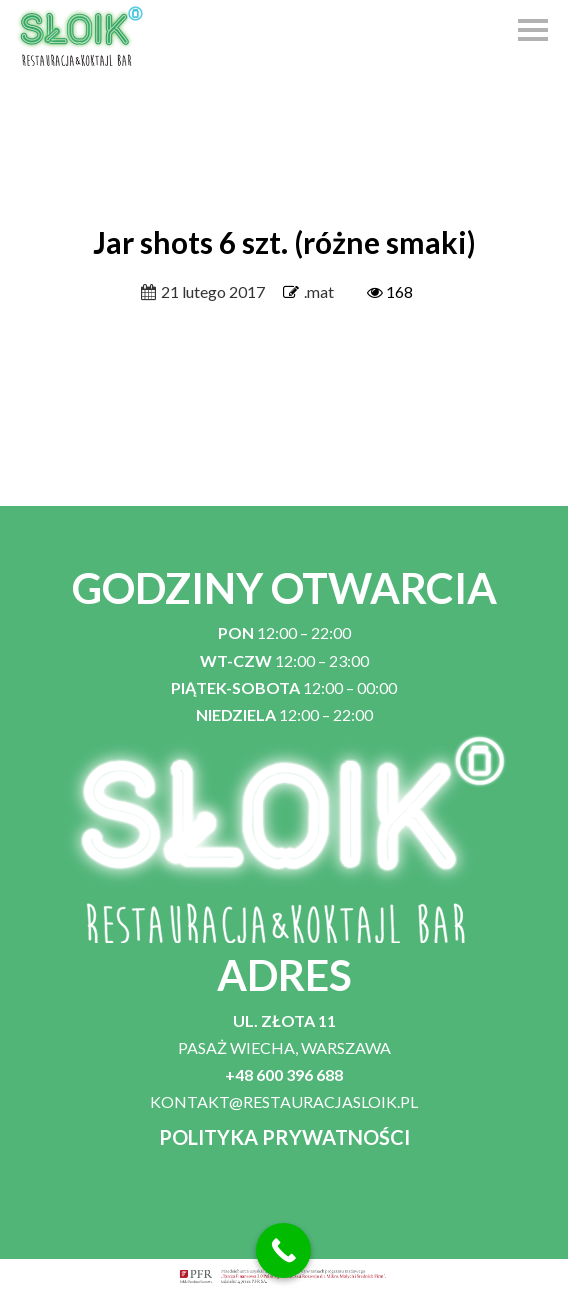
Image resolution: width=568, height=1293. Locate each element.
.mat (319, 291)
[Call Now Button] (283, 1250)
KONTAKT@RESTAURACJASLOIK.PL (284, 1101)
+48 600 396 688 (284, 1074)
